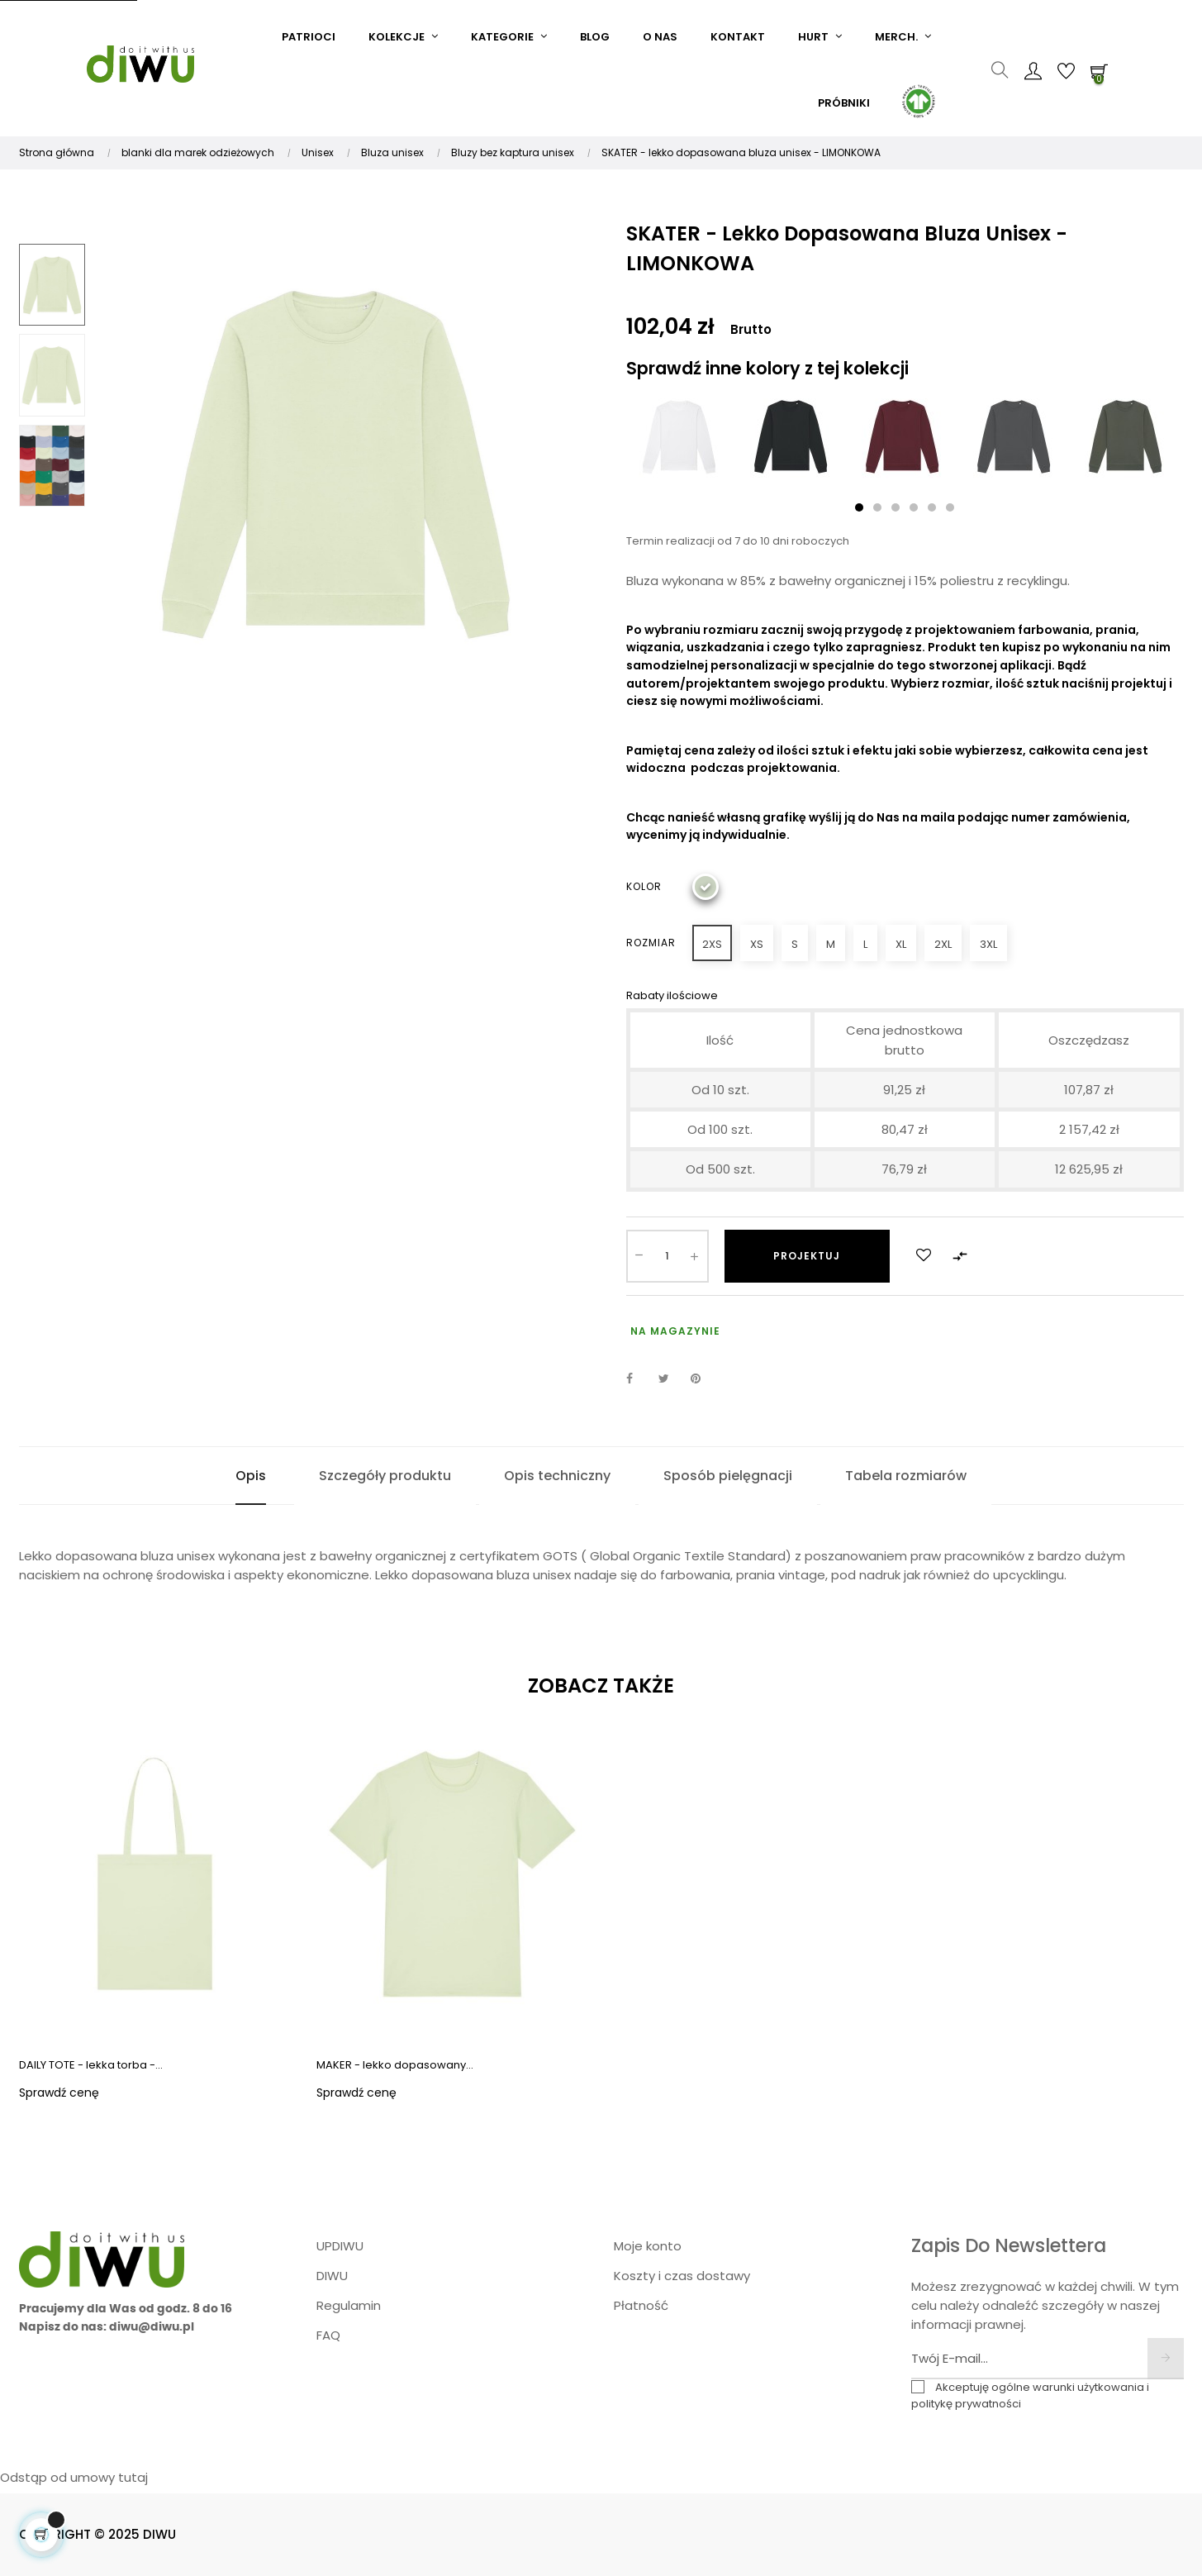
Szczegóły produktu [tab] (385, 1475)
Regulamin (348, 2305)
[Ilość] (667, 1256)
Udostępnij (638, 1378)
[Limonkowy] (705, 887)
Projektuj (806, 1256)
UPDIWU (339, 2246)
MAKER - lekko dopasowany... (394, 2065)
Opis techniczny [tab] (557, 1475)
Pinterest (703, 1378)
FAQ (328, 2335)
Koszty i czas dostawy (682, 2275)
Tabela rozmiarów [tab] (906, 1475)
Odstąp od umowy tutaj (74, 2477)
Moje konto (648, 2246)
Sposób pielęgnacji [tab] (727, 1475)
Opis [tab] (250, 1475)
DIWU (332, 2275)
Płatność (641, 2305)
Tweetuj (670, 1378)
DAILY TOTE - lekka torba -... (91, 2065)
